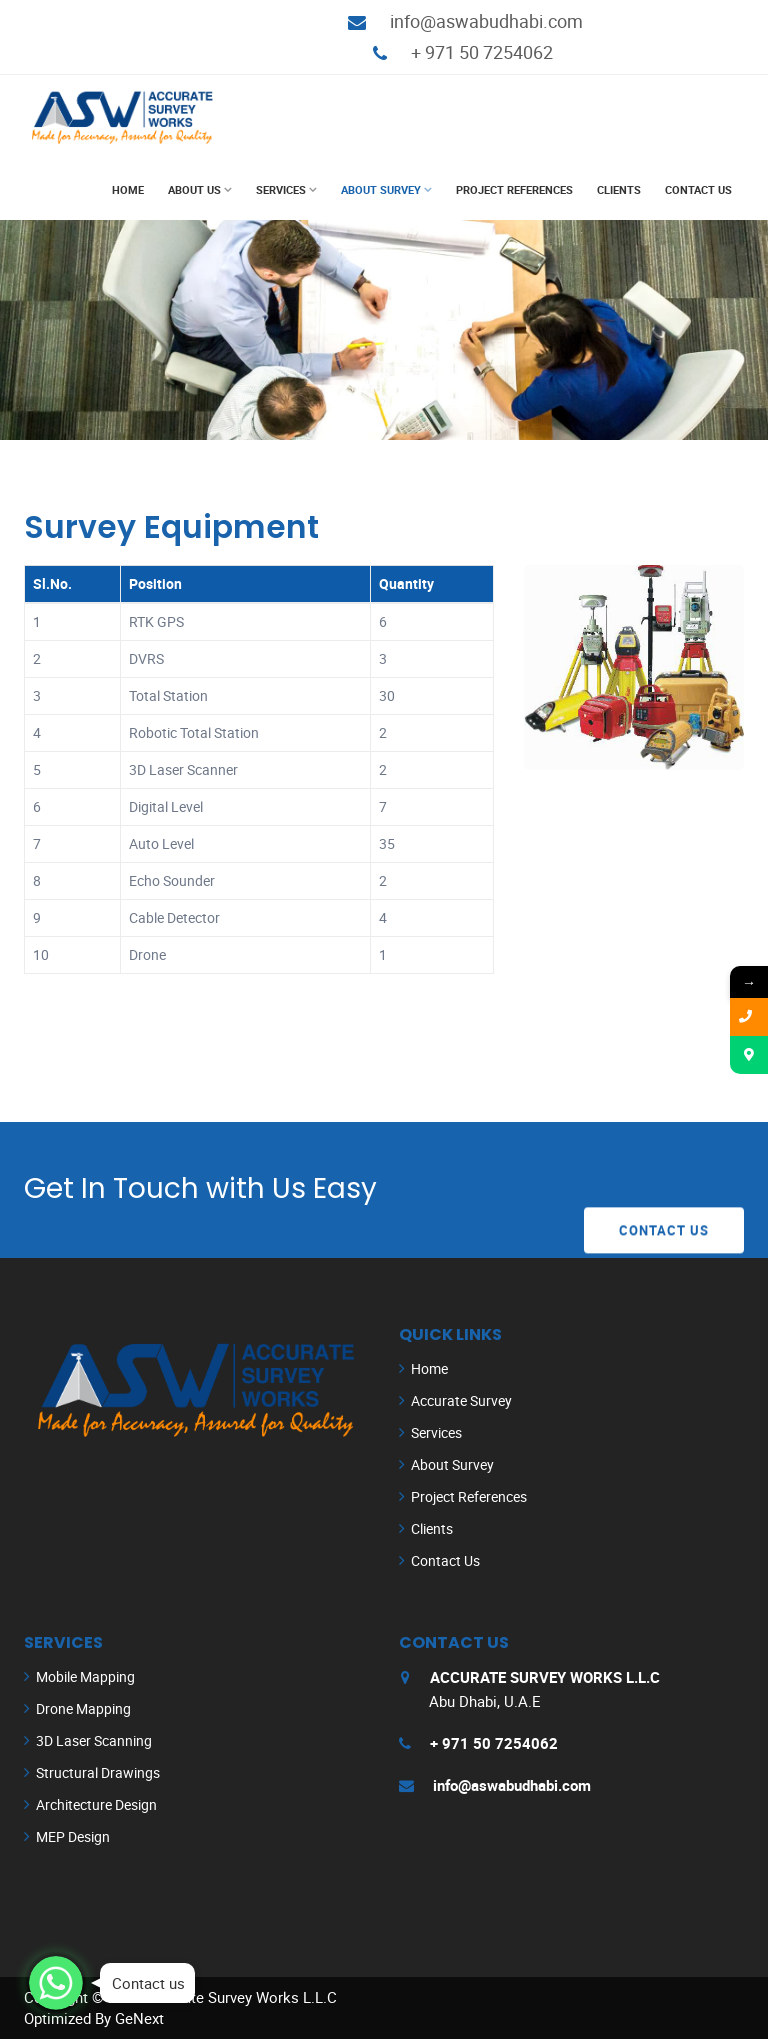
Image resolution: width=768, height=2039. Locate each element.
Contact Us (698, 189)
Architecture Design (96, 1804)
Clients (619, 189)
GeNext (139, 2018)
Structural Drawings (98, 1772)
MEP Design (73, 1836)
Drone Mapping (83, 1708)
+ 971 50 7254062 (482, 52)
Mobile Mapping (85, 1676)
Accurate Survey (461, 1400)
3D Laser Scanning (94, 1740)
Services (281, 189)
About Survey (381, 189)
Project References (514, 189)
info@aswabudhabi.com (486, 21)
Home (128, 189)
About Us (194, 189)
